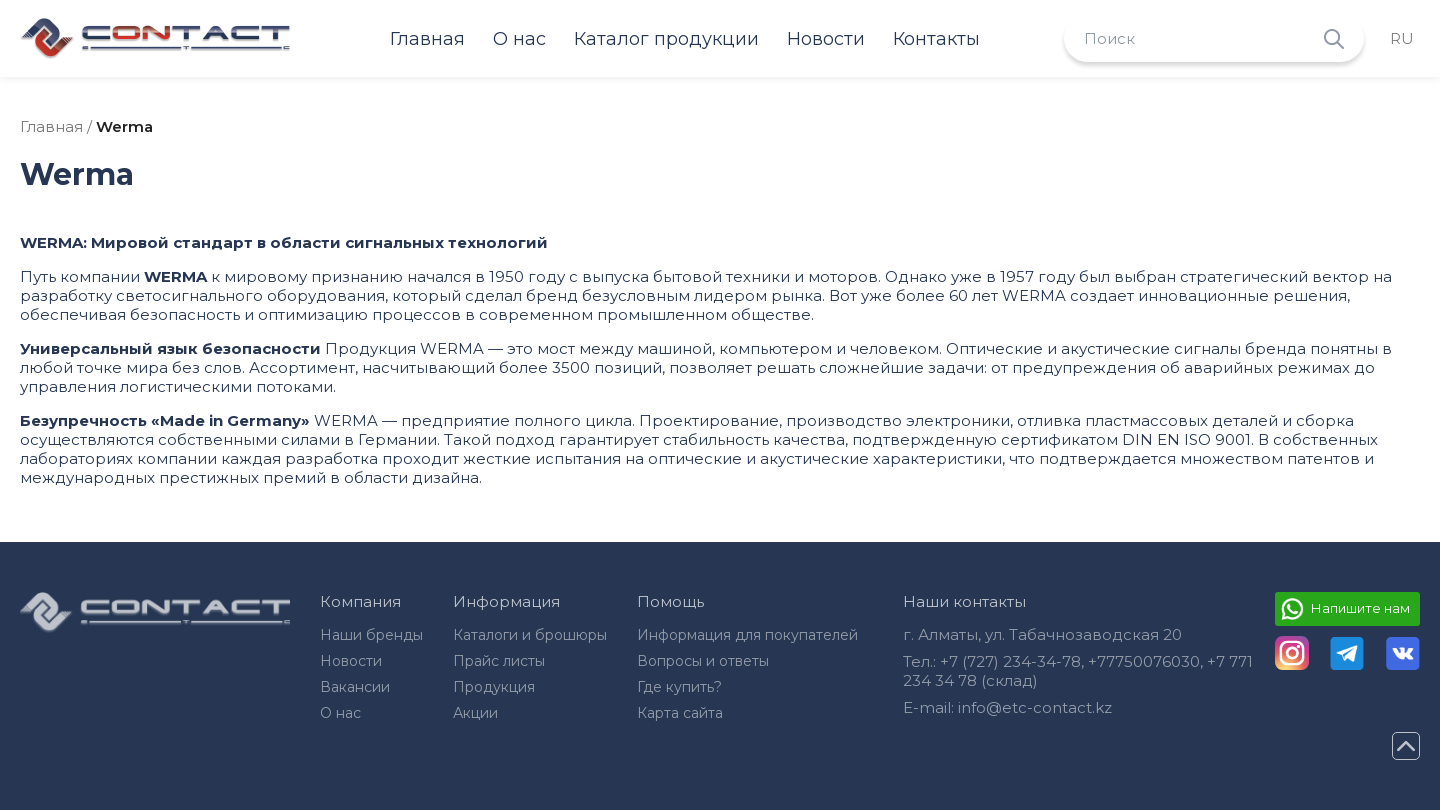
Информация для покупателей (747, 635)
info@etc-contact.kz (1035, 707)
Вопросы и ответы (703, 661)
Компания (360, 601)
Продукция (494, 687)
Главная (427, 39)
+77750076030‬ (1144, 661)
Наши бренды (371, 635)
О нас (519, 39)
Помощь (670, 601)
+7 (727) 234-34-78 (1010, 661)
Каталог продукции (666, 39)
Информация (506, 601)
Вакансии (355, 687)
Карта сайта (680, 713)
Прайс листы (499, 661)
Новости (826, 39)
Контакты (936, 39)
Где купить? (679, 687)
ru (1402, 38)
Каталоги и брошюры (530, 635)
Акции (475, 713)
